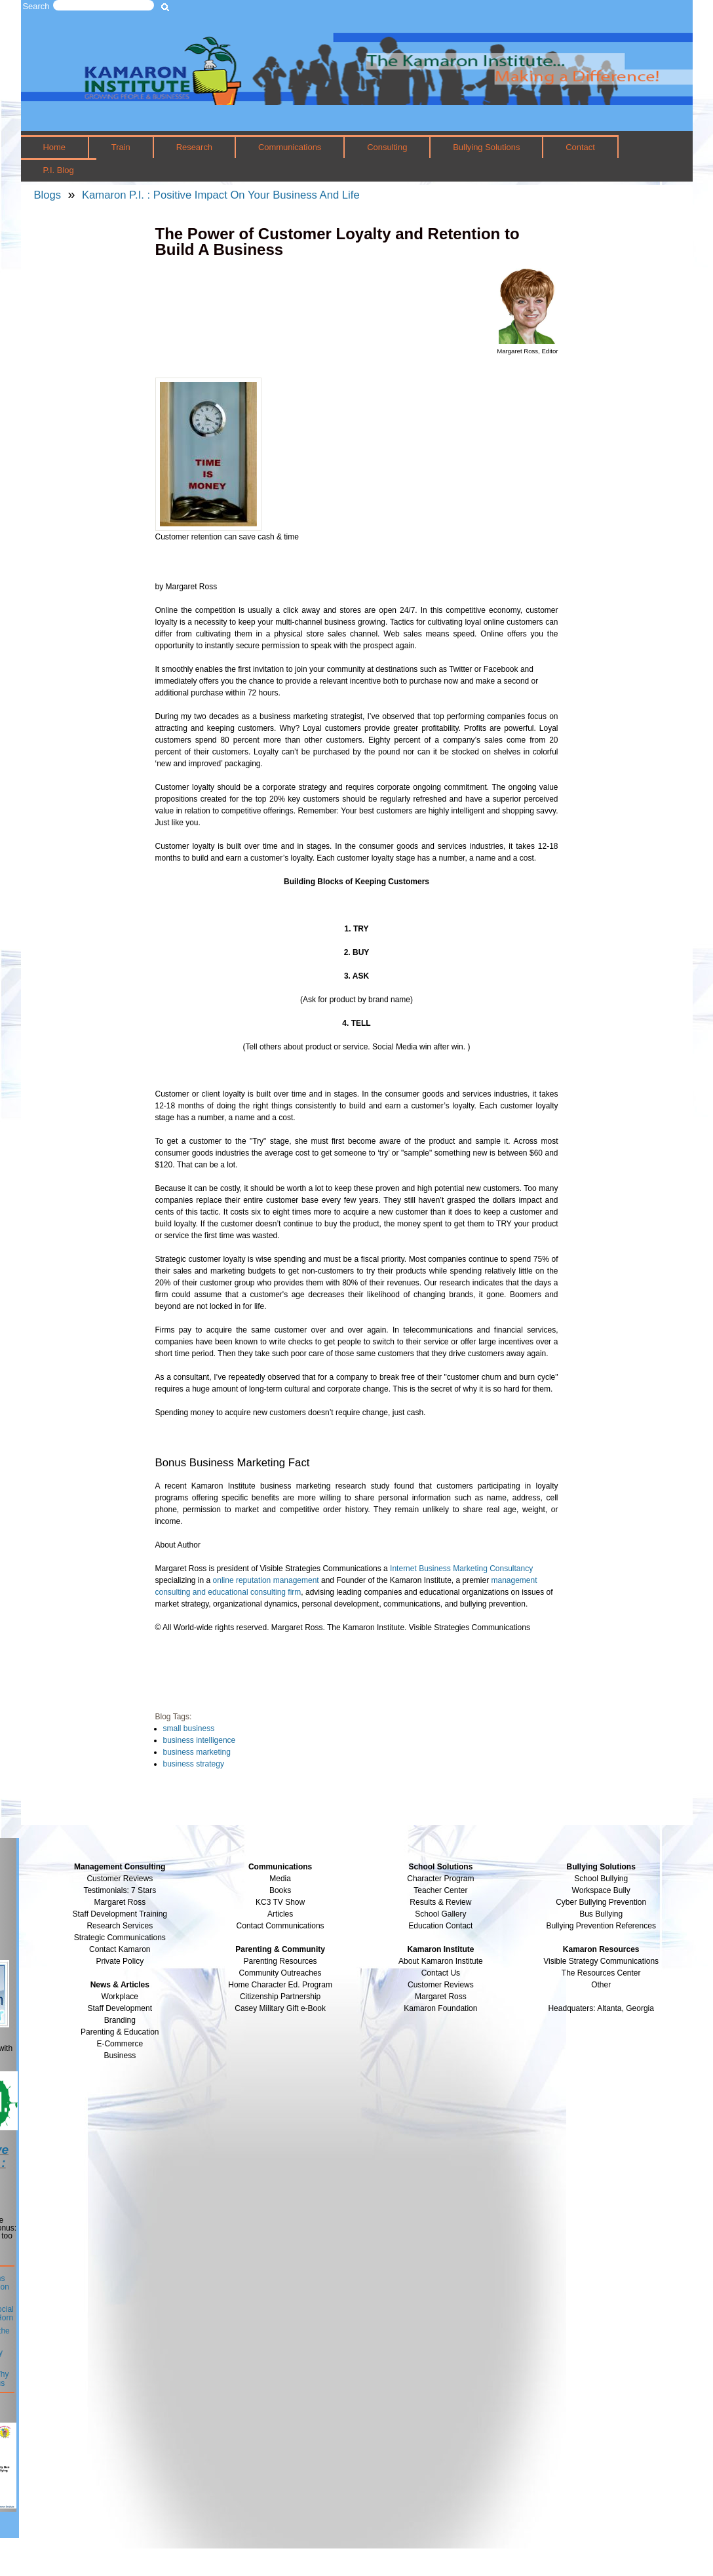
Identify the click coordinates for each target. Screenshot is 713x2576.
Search (36, 6)
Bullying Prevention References (600, 1925)
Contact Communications (280, 1925)
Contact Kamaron (119, 1949)
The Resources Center (601, 1973)
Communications (289, 147)
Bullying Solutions (486, 147)
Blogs (48, 195)
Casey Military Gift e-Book (280, 2008)
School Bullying (601, 1878)
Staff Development (120, 2008)
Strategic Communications (120, 1937)
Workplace (120, 1996)
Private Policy (120, 1961)
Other (601, 1984)
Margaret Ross (119, 1902)
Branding (120, 2020)
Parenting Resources (280, 1961)
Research (194, 147)
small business (189, 1728)
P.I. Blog (58, 170)
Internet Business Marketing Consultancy (461, 1568)
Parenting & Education (120, 2032)
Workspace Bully (601, 1890)
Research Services (120, 1925)
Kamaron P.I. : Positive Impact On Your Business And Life (221, 195)
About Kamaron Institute (440, 1961)
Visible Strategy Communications (601, 1961)
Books (280, 1890)
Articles (280, 1914)
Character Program (440, 1878)
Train (120, 147)
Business (120, 2055)
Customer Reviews (441, 1984)
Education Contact (440, 1925)
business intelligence (199, 1740)
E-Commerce (119, 2043)
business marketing (197, 1752)
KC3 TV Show (280, 1902)
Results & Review (440, 1902)
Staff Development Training (120, 1914)
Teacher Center (440, 1890)
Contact (580, 147)
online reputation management (266, 1580)
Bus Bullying (601, 1914)
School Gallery (440, 1914)
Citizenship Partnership (280, 1996)
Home (54, 147)
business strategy (193, 1763)
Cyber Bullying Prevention (601, 1902)
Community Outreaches (280, 1973)
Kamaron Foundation (440, 2008)
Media (280, 1878)
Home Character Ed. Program (280, 1984)
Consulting (387, 147)
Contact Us (440, 1973)
